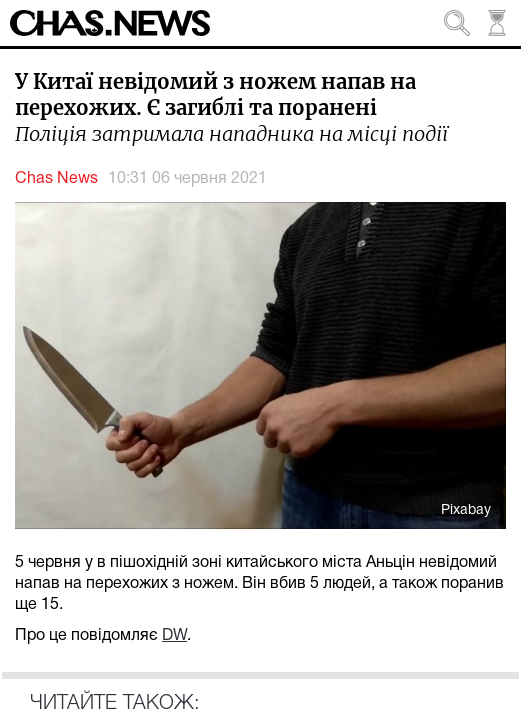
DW (174, 636)
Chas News (56, 179)
